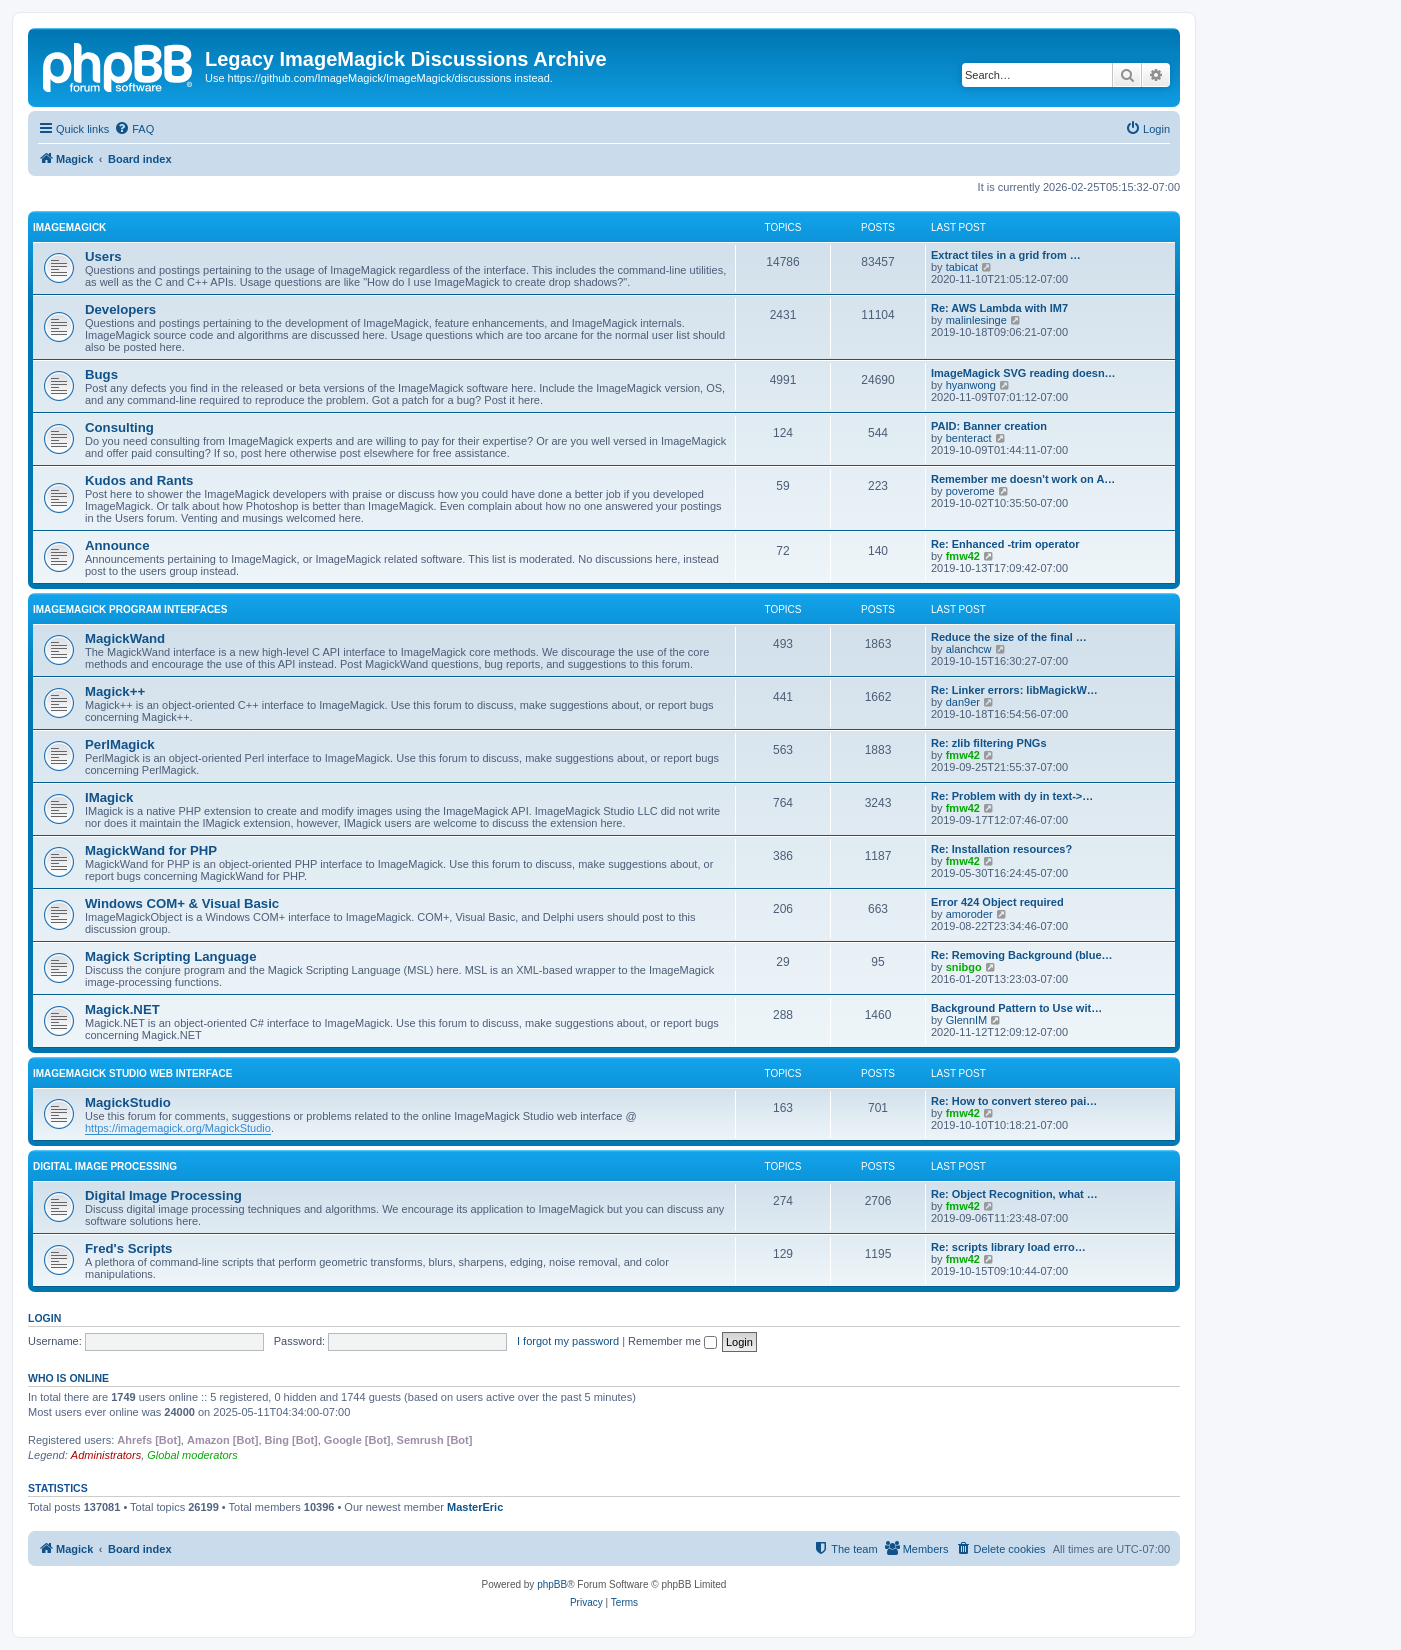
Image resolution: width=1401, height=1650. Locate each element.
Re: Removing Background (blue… (1022, 955)
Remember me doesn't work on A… (1023, 479)
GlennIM (967, 1020)
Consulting (119, 427)
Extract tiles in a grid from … (1006, 255)
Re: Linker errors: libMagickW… (1014, 690)
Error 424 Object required (997, 902)
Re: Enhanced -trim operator (1005, 544)
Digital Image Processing (105, 1166)
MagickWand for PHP (151, 850)
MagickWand (125, 638)
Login (44, 1318)
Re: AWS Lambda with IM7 (999, 308)
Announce (117, 545)
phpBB (552, 1584)
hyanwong (971, 385)
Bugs (101, 374)
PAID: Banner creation (989, 426)
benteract (969, 438)
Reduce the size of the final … (1009, 637)
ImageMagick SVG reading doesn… (1023, 373)
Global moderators (192, 1455)
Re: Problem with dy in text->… (1012, 796)
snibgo (964, 967)
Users (103, 256)
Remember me (672, 1341)
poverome (970, 491)
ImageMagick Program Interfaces (130, 609)
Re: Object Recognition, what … (1014, 1194)
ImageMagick (69, 227)
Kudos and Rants (139, 480)
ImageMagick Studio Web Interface (132, 1073)
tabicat (962, 267)
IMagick (109, 797)
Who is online (68, 1378)
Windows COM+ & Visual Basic (182, 903)
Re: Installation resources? (1001, 849)
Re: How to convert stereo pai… (1014, 1101)
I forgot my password (568, 1341)
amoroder (969, 914)
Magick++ (115, 691)
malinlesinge (976, 320)
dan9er (963, 702)
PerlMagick (120, 744)
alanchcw (969, 649)
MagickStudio (128, 1102)
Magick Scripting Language (170, 956)
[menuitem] (134, 129)
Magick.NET (122, 1009)
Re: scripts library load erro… (1008, 1247)
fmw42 (963, 556)
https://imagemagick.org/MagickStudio (178, 1128)
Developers (120, 309)
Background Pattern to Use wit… (1016, 1008)
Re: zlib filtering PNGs (989, 743)
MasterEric (475, 1507)
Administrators (106, 1455)
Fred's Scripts (128, 1248)
